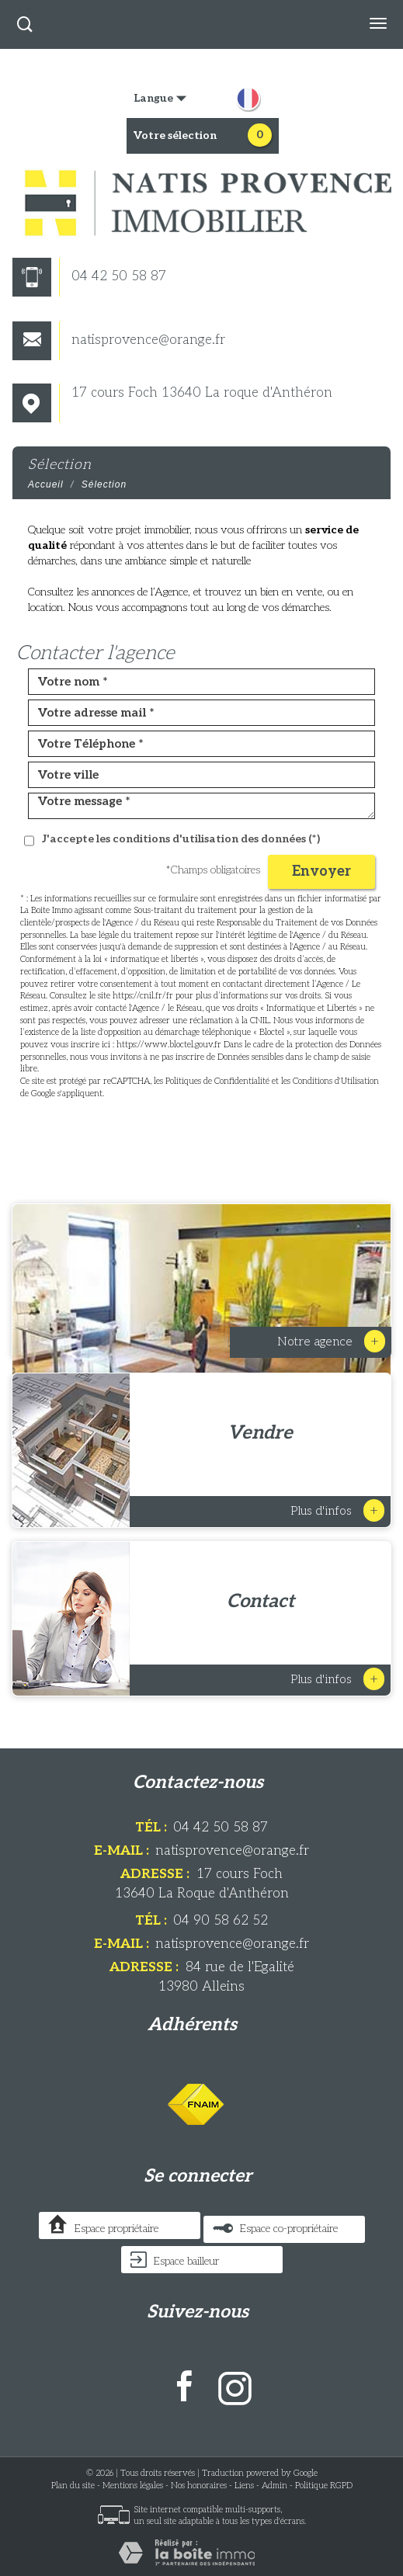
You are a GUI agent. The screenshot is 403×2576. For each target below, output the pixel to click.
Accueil (46, 484)
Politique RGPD (324, 2486)
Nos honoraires (199, 2486)
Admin (274, 2486)
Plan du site (73, 2486)
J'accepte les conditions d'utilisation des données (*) (181, 838)
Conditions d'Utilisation (336, 1081)
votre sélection (175, 135)
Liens (244, 2486)
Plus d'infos (337, 1510)
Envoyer (321, 871)
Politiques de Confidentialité (217, 1081)
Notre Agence (331, 1341)
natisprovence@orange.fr (118, 340)
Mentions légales (132, 2486)
